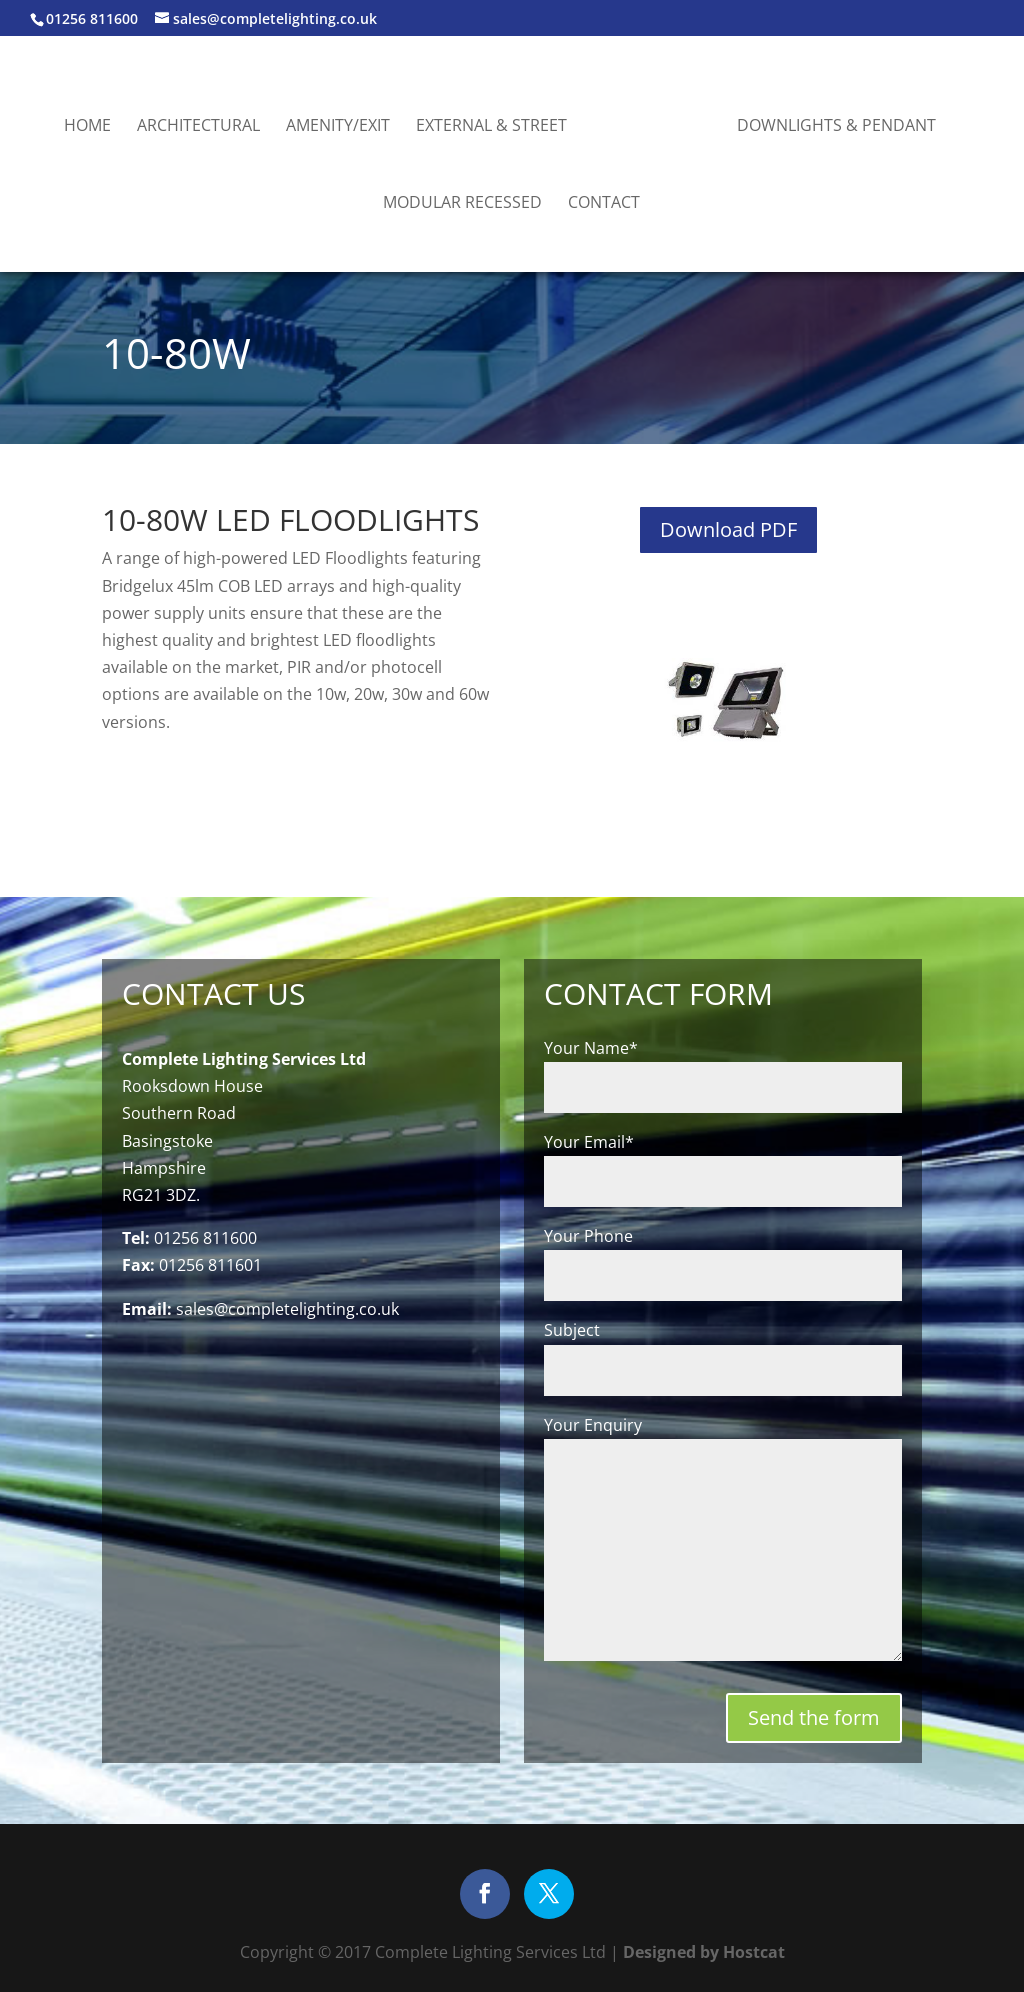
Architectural (198, 127)
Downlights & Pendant (836, 127)
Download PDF (728, 529)
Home (87, 127)
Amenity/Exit (338, 127)
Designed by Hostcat (702, 1952)
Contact (604, 204)
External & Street (491, 127)
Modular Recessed (462, 204)
